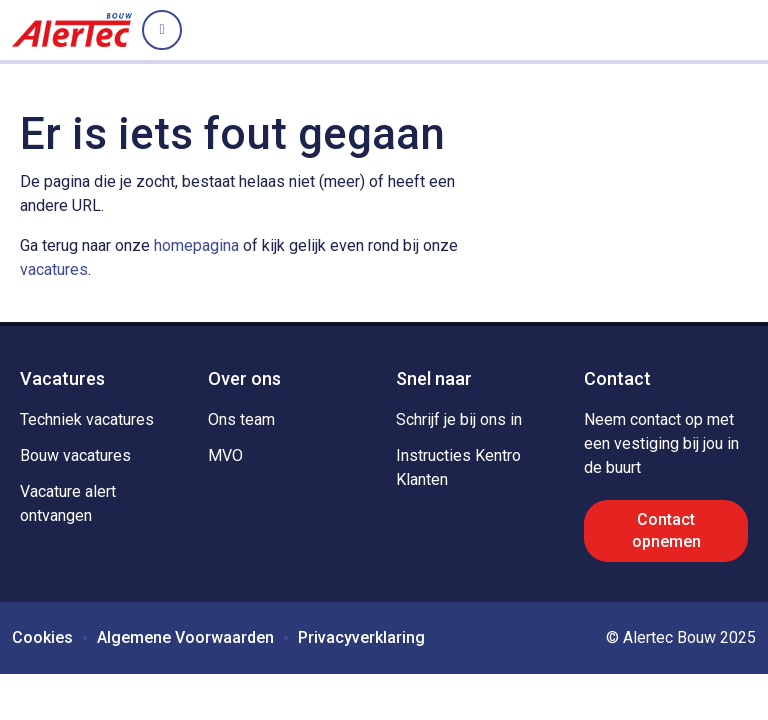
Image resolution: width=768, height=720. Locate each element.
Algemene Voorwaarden (185, 637)
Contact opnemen (666, 530)
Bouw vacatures (75, 455)
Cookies (42, 637)
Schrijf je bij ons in (459, 419)
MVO (225, 455)
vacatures (54, 269)
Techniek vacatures (87, 419)
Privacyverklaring (361, 637)
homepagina (196, 245)
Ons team (241, 419)
